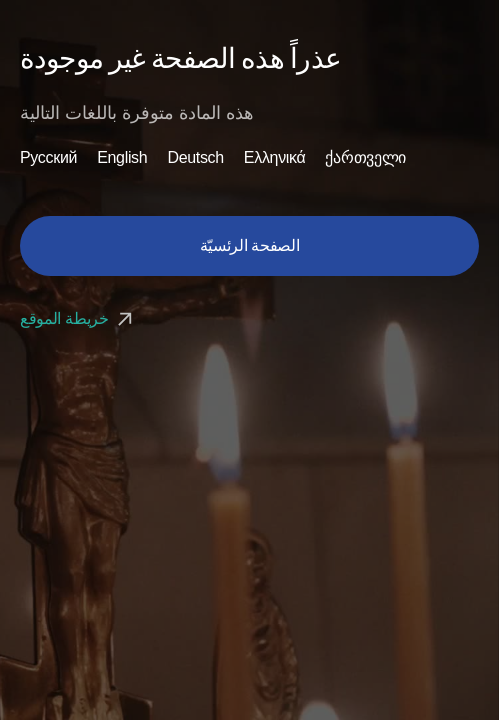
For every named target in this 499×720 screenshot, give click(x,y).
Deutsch (195, 158)
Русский (48, 158)
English (122, 158)
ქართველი (365, 158)
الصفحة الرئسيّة (250, 245)
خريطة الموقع (78, 318)
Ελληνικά (275, 158)
